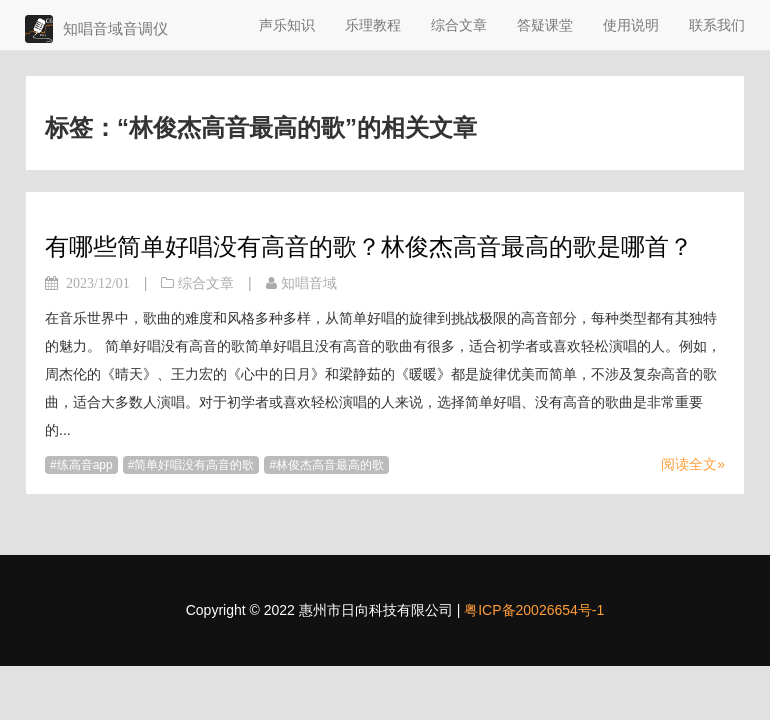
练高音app (85, 465)
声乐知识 (287, 25)
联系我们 (717, 25)
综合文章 (459, 25)
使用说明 (631, 25)
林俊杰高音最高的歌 (330, 465)
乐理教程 (373, 25)
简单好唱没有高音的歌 (194, 465)
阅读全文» (693, 464)
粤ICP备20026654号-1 (534, 610)
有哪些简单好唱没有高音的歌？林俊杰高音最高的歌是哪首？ (369, 246)
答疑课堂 (545, 25)
